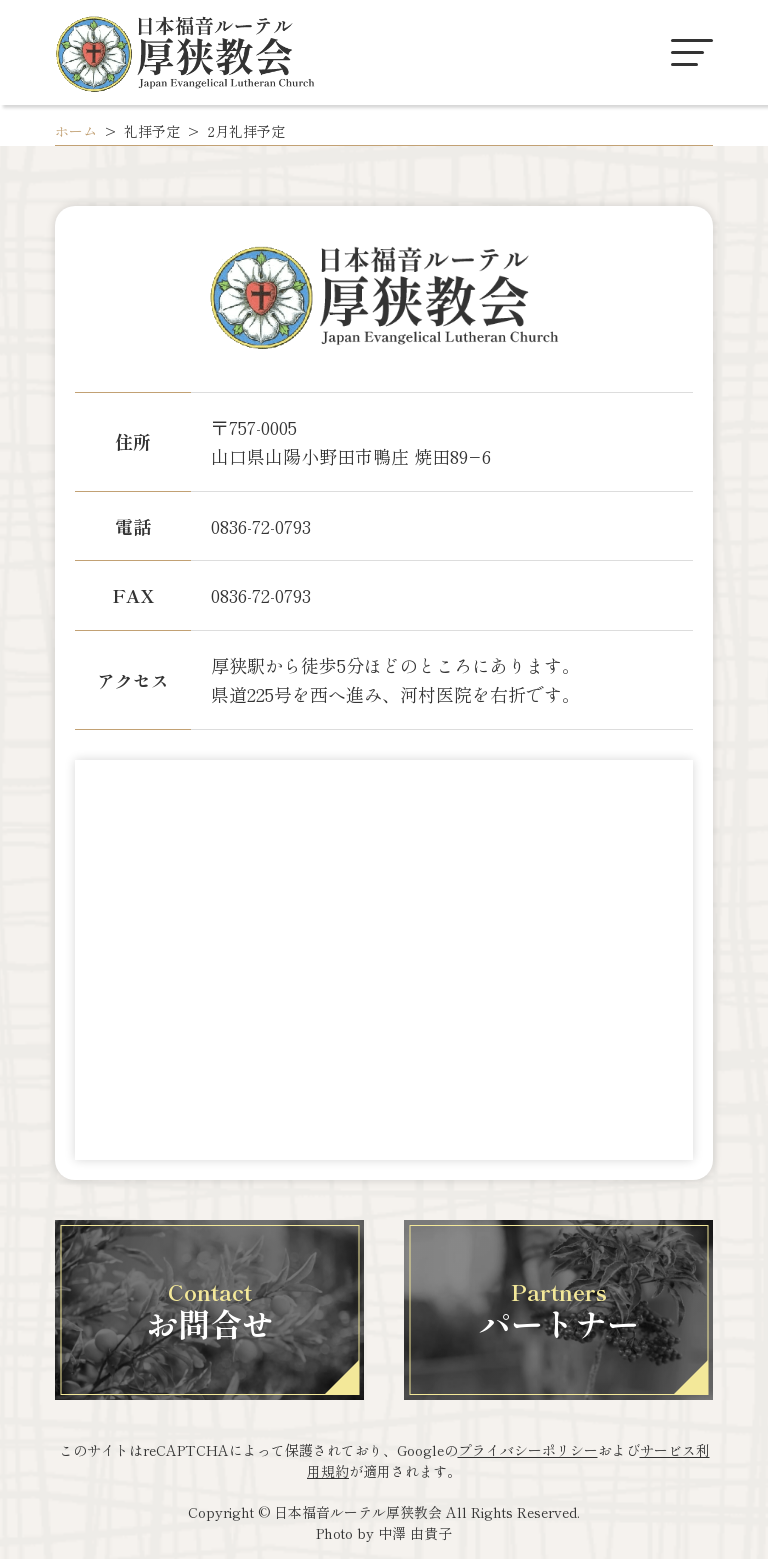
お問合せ (210, 1310)
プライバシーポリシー (528, 1450)
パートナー (559, 1310)
